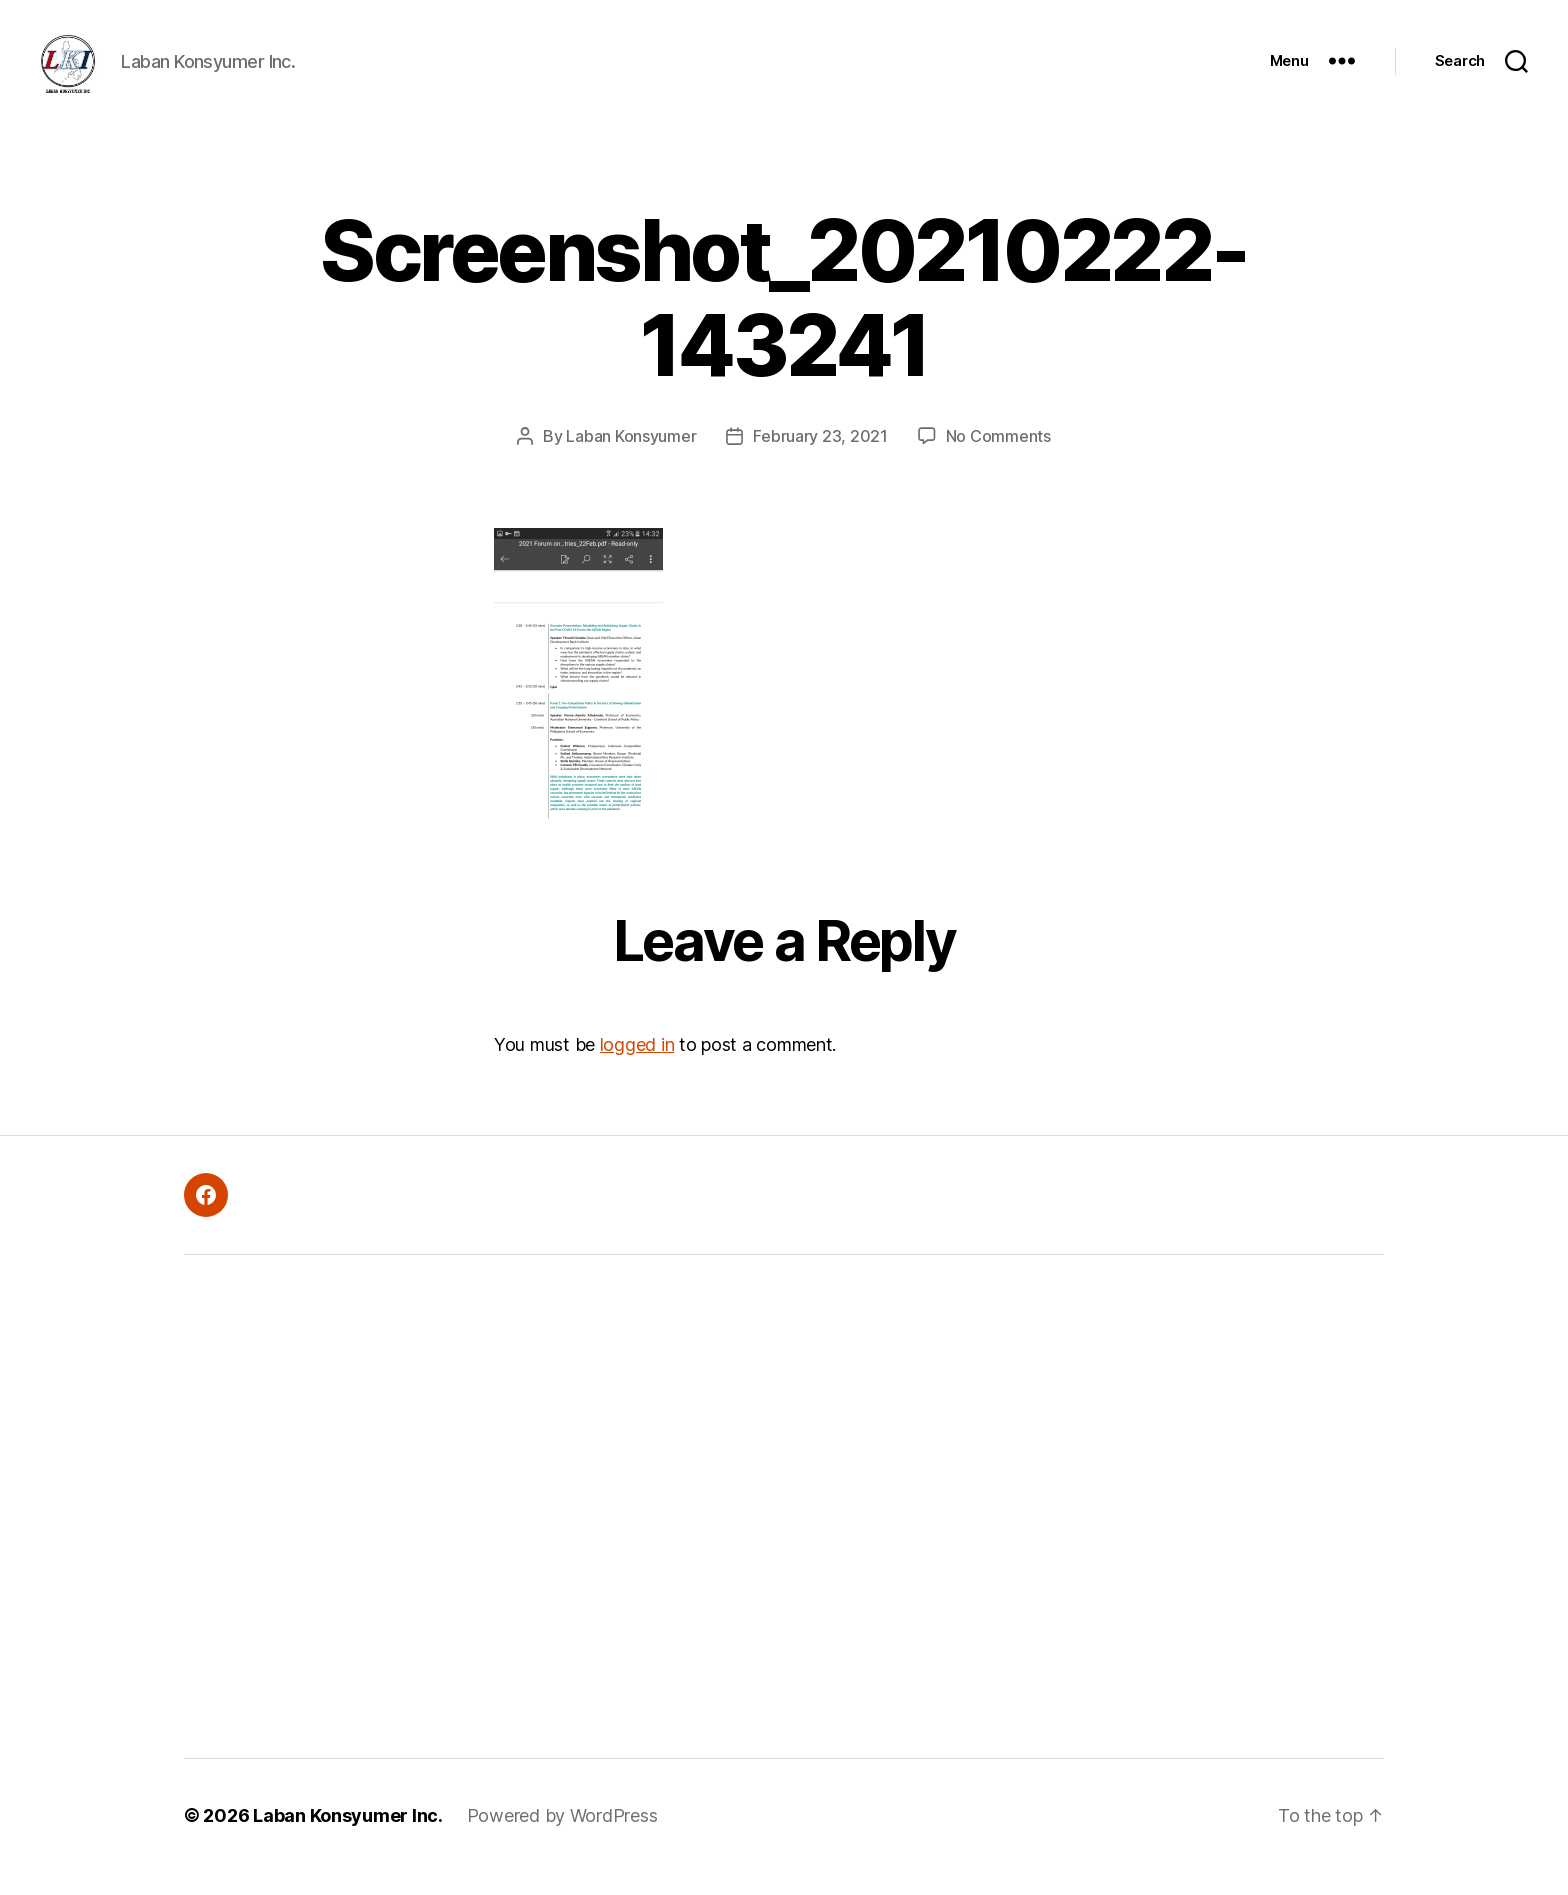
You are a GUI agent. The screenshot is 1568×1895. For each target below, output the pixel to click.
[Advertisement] (499, 1530)
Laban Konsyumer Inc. (348, 1838)
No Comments (998, 459)
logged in (637, 1068)
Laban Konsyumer (631, 459)
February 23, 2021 (820, 459)
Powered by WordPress (562, 1838)
